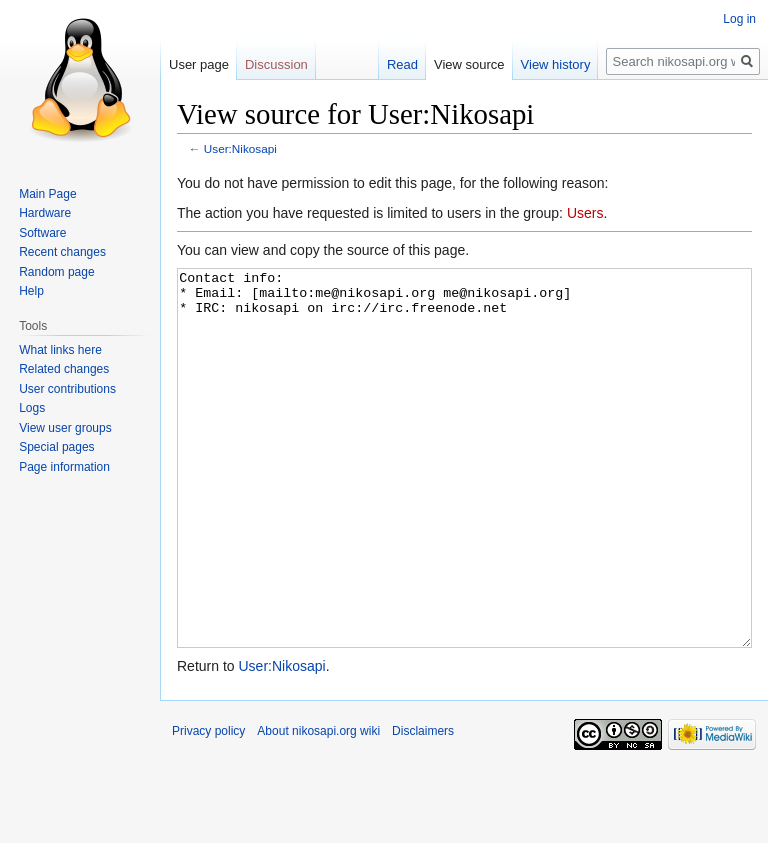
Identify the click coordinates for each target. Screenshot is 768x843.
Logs (32, 408)
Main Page (47, 194)
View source (469, 64)
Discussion (276, 64)
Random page (56, 272)
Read (402, 64)
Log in (739, 19)
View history (556, 64)
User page (199, 64)
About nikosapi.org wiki (318, 806)
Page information (64, 467)
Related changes (64, 369)
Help (31, 291)
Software (42, 233)
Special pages (56, 447)
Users (585, 213)
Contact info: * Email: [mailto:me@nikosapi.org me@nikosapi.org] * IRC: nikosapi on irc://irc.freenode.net (464, 495)
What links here (60, 350)
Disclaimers (423, 806)
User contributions (67, 389)
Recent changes (62, 252)
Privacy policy (208, 806)
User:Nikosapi (240, 148)
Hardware (45, 213)
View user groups (65, 428)
